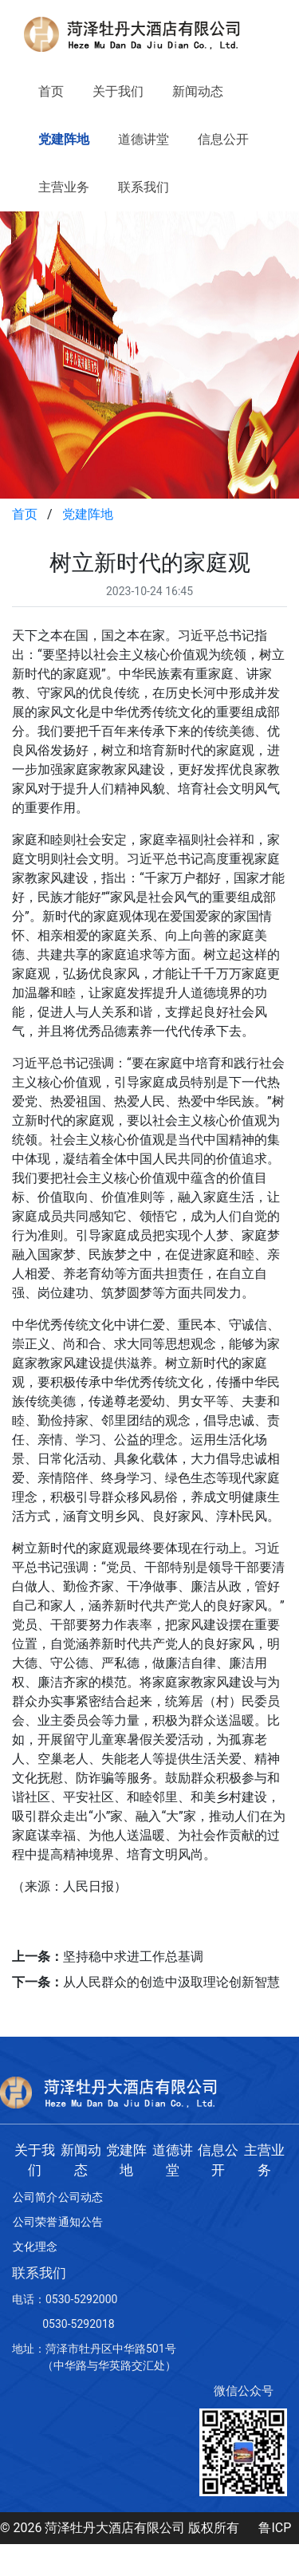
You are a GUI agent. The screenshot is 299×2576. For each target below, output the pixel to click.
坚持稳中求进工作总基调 (133, 1956)
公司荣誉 (35, 2221)
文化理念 (35, 2246)
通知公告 (80, 2221)
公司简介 (35, 2197)
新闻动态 (197, 91)
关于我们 (118, 91)
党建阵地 (63, 139)
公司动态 (80, 2197)
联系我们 (143, 187)
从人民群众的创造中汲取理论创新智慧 (171, 1982)
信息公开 (223, 139)
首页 (51, 91)
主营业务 (63, 187)
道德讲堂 (143, 139)
